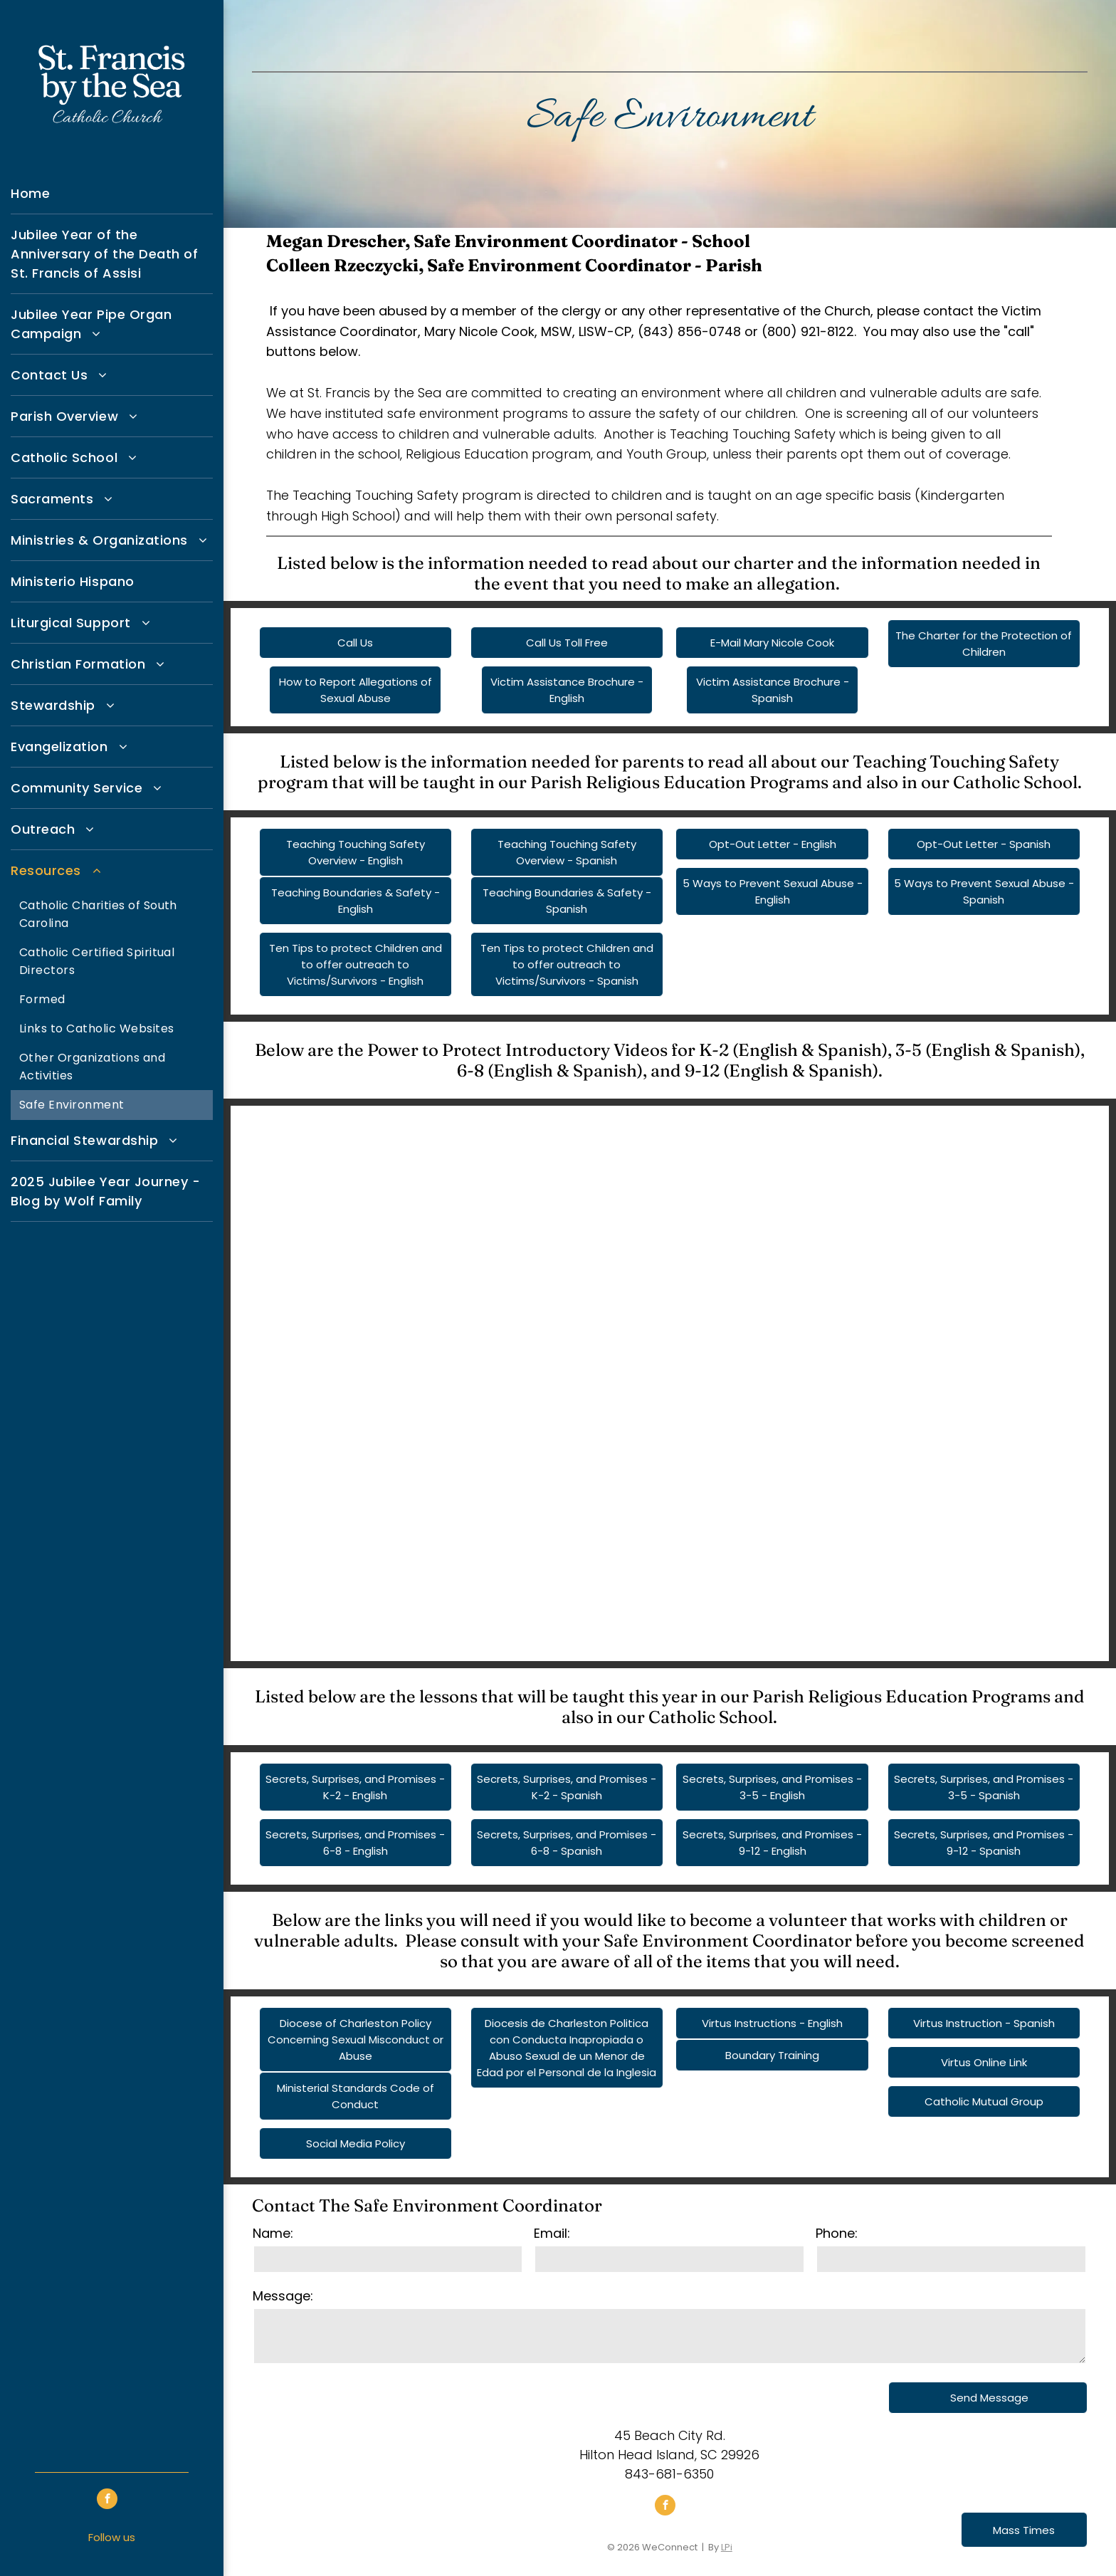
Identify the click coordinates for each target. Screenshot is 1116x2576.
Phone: (837, 2233)
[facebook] (107, 2500)
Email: (552, 2233)
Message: (283, 2296)
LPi (726, 2547)
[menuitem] (112, 193)
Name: (273, 2233)
